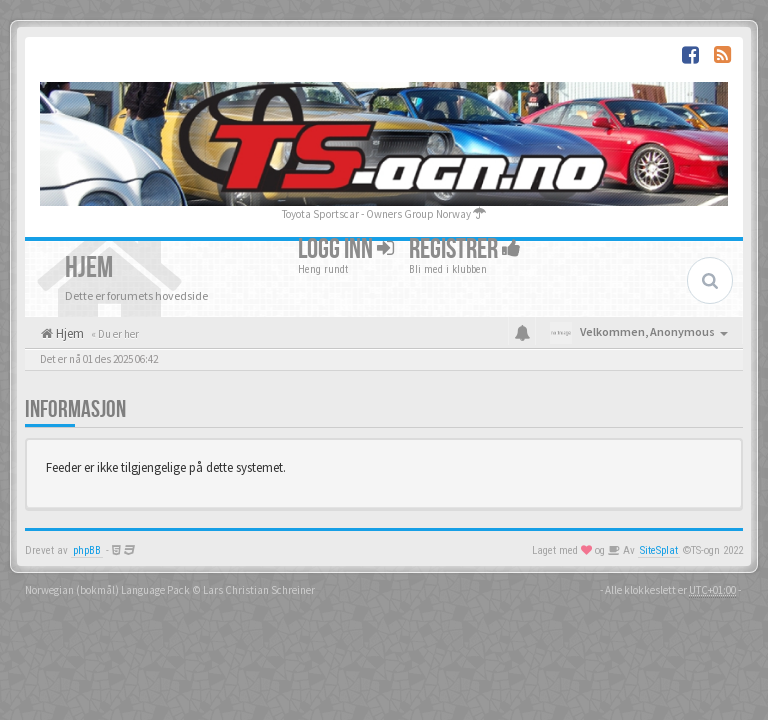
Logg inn (346, 249)
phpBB (87, 550)
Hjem (68, 333)
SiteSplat (659, 550)
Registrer (465, 249)
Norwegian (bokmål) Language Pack (107, 590)
